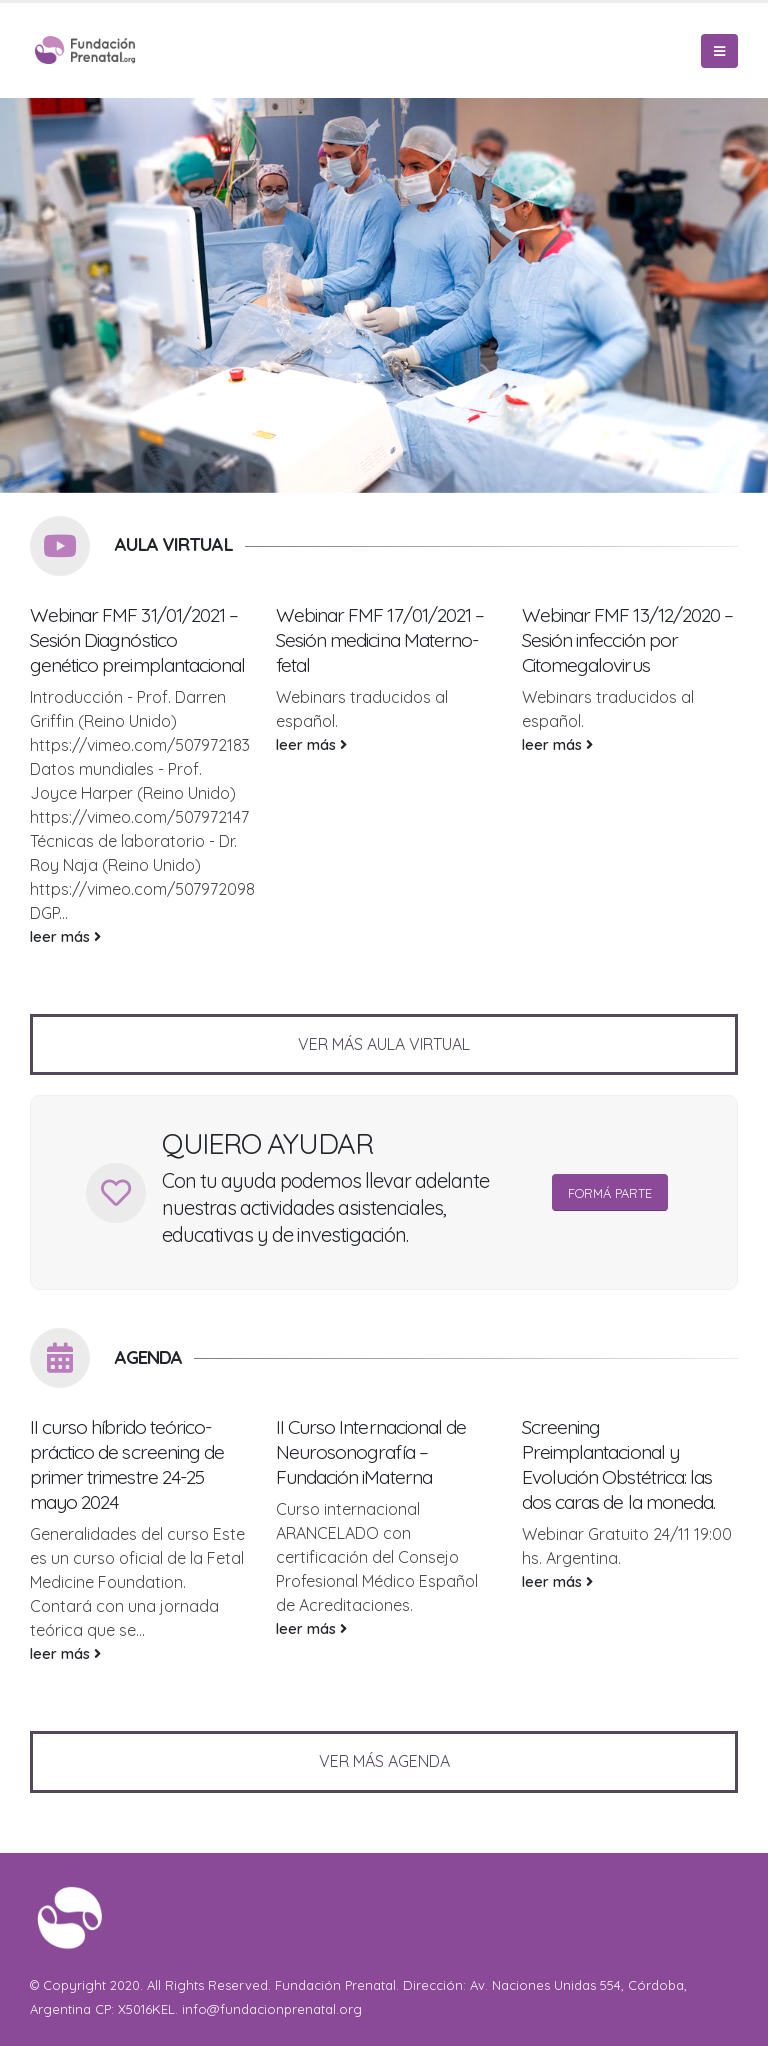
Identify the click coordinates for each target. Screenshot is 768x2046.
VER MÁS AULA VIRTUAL (384, 1044)
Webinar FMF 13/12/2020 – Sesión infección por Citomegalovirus (627, 640)
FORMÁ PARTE (610, 1193)
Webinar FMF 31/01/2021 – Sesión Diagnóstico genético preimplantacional (137, 640)
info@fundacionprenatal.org (272, 2009)
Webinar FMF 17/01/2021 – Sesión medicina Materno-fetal (380, 640)
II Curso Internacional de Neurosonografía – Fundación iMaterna (371, 1452)
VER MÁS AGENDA (384, 1761)
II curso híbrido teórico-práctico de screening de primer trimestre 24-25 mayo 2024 (127, 1464)
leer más (65, 937)
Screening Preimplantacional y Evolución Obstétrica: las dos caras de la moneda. (618, 1464)
